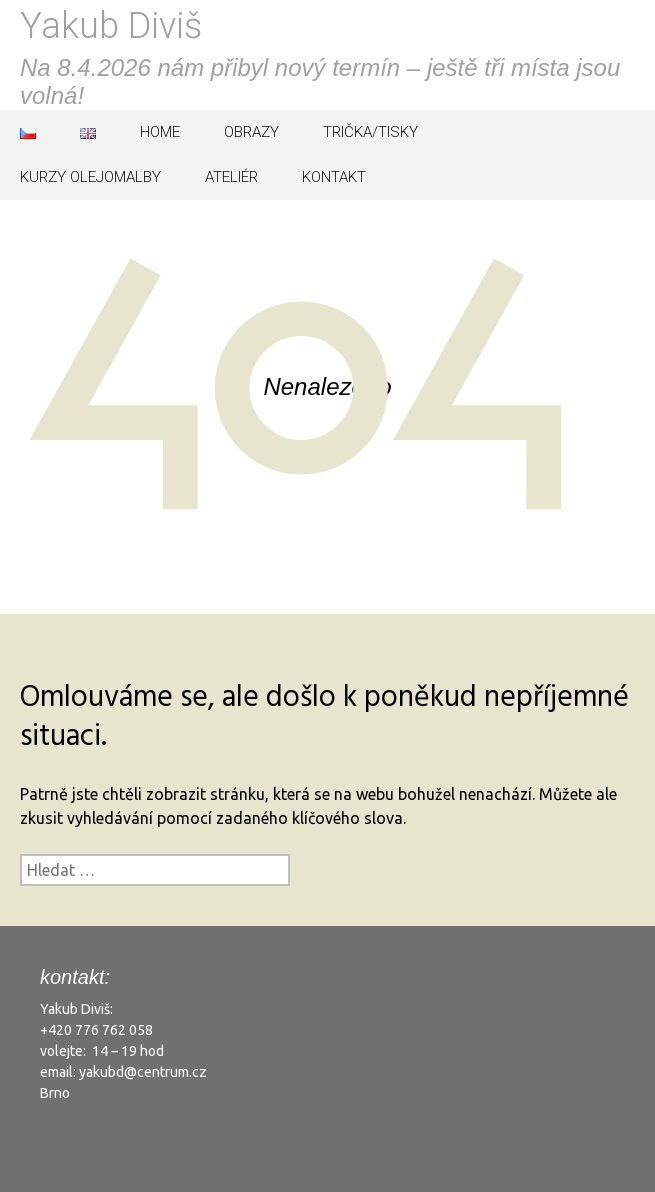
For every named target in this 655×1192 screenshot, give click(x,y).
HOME (160, 132)
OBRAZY (251, 132)
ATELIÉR (231, 177)
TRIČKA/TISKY (370, 132)
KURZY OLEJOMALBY (90, 177)
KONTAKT (334, 177)
